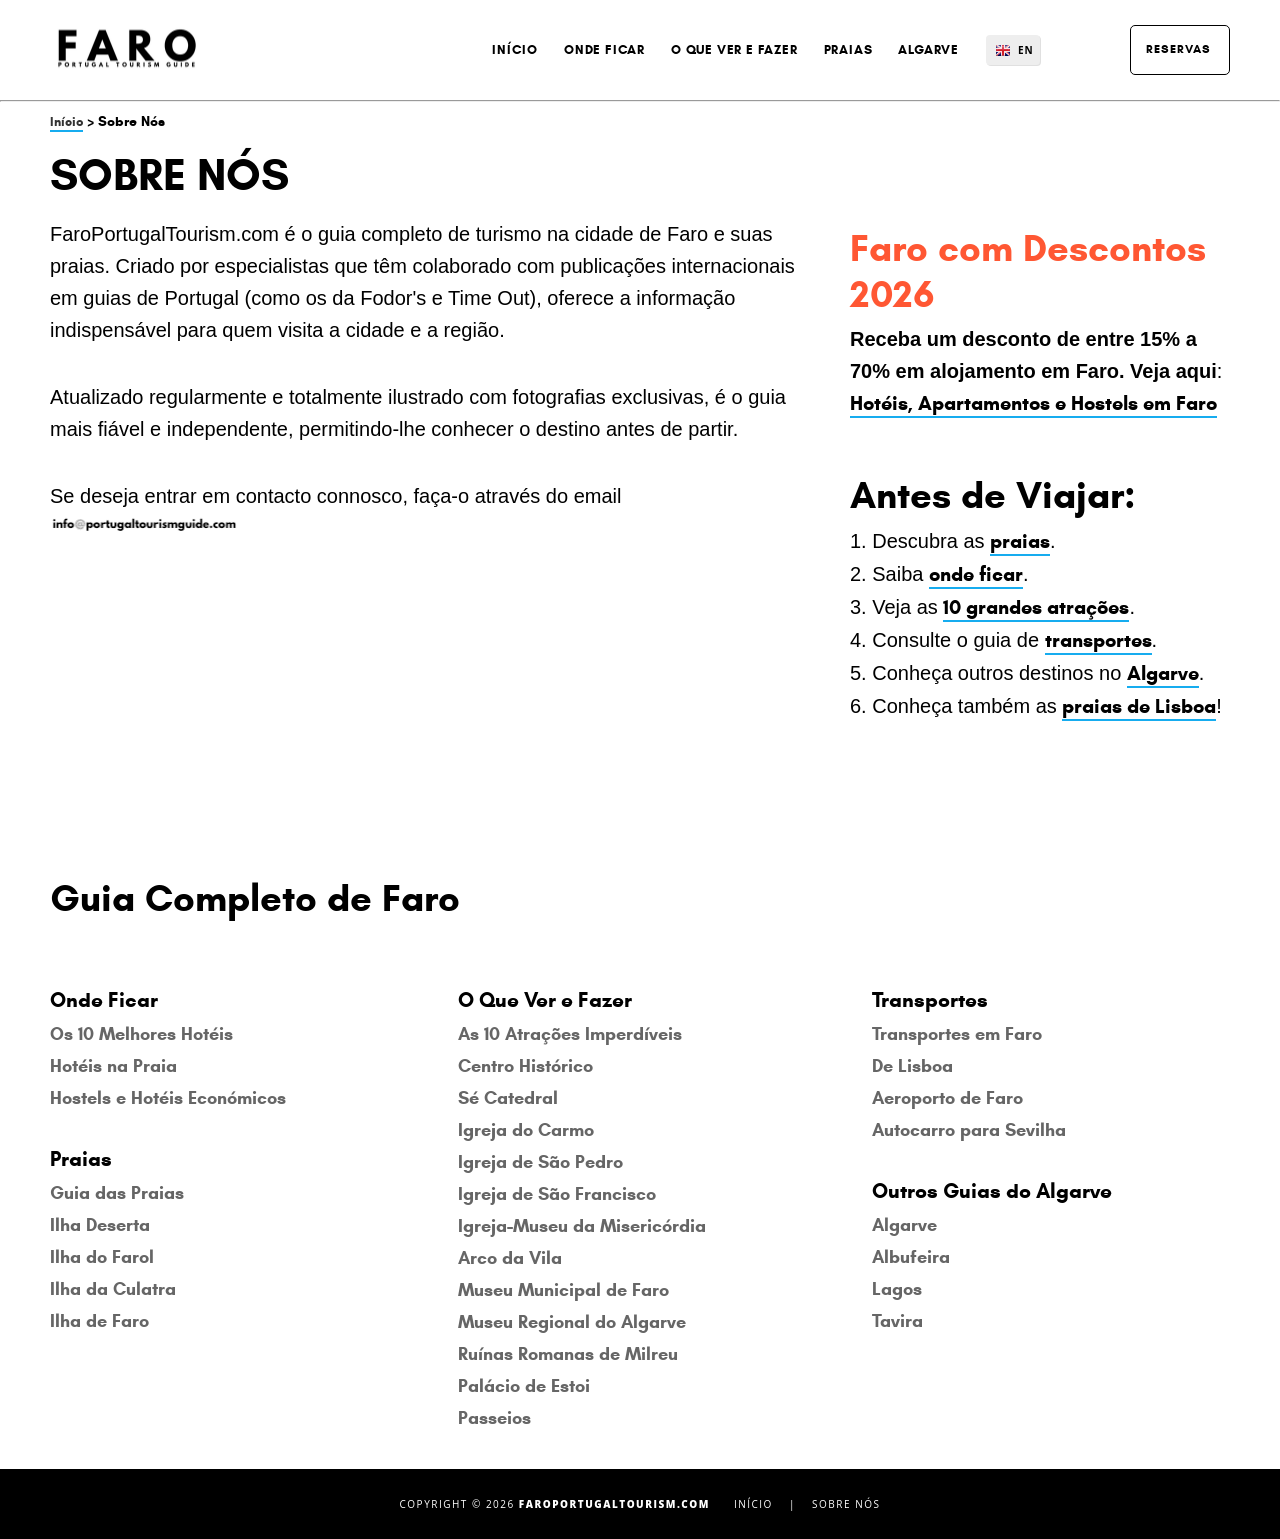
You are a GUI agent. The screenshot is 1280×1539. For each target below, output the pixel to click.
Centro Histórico (525, 1066)
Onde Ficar (604, 50)
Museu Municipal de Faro (563, 1290)
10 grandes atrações (1036, 607)
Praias (848, 50)
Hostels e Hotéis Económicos (168, 1098)
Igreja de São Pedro (540, 1162)
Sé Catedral (508, 1098)
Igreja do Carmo (526, 1130)
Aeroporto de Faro (947, 1098)
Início (515, 50)
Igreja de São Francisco (557, 1194)
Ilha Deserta (100, 1225)
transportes (1098, 640)
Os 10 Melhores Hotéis (141, 1034)
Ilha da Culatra (113, 1289)
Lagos (897, 1289)
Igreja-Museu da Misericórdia (582, 1226)
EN (1026, 50)
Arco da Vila (510, 1258)
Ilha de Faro (99, 1321)
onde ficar (976, 574)
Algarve (928, 50)
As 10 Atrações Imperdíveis (570, 1034)
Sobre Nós (846, 1504)
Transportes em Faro (957, 1034)
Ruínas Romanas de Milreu (568, 1354)
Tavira (897, 1321)
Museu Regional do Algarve (572, 1322)
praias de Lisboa (1139, 706)
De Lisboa (912, 1066)
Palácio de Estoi (524, 1386)
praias (1020, 541)
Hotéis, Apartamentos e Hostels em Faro (1033, 403)
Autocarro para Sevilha (969, 1130)
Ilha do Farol (102, 1257)
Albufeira (911, 1257)
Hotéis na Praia (113, 1066)
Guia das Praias (117, 1193)
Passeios (494, 1418)
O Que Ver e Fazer (734, 50)
